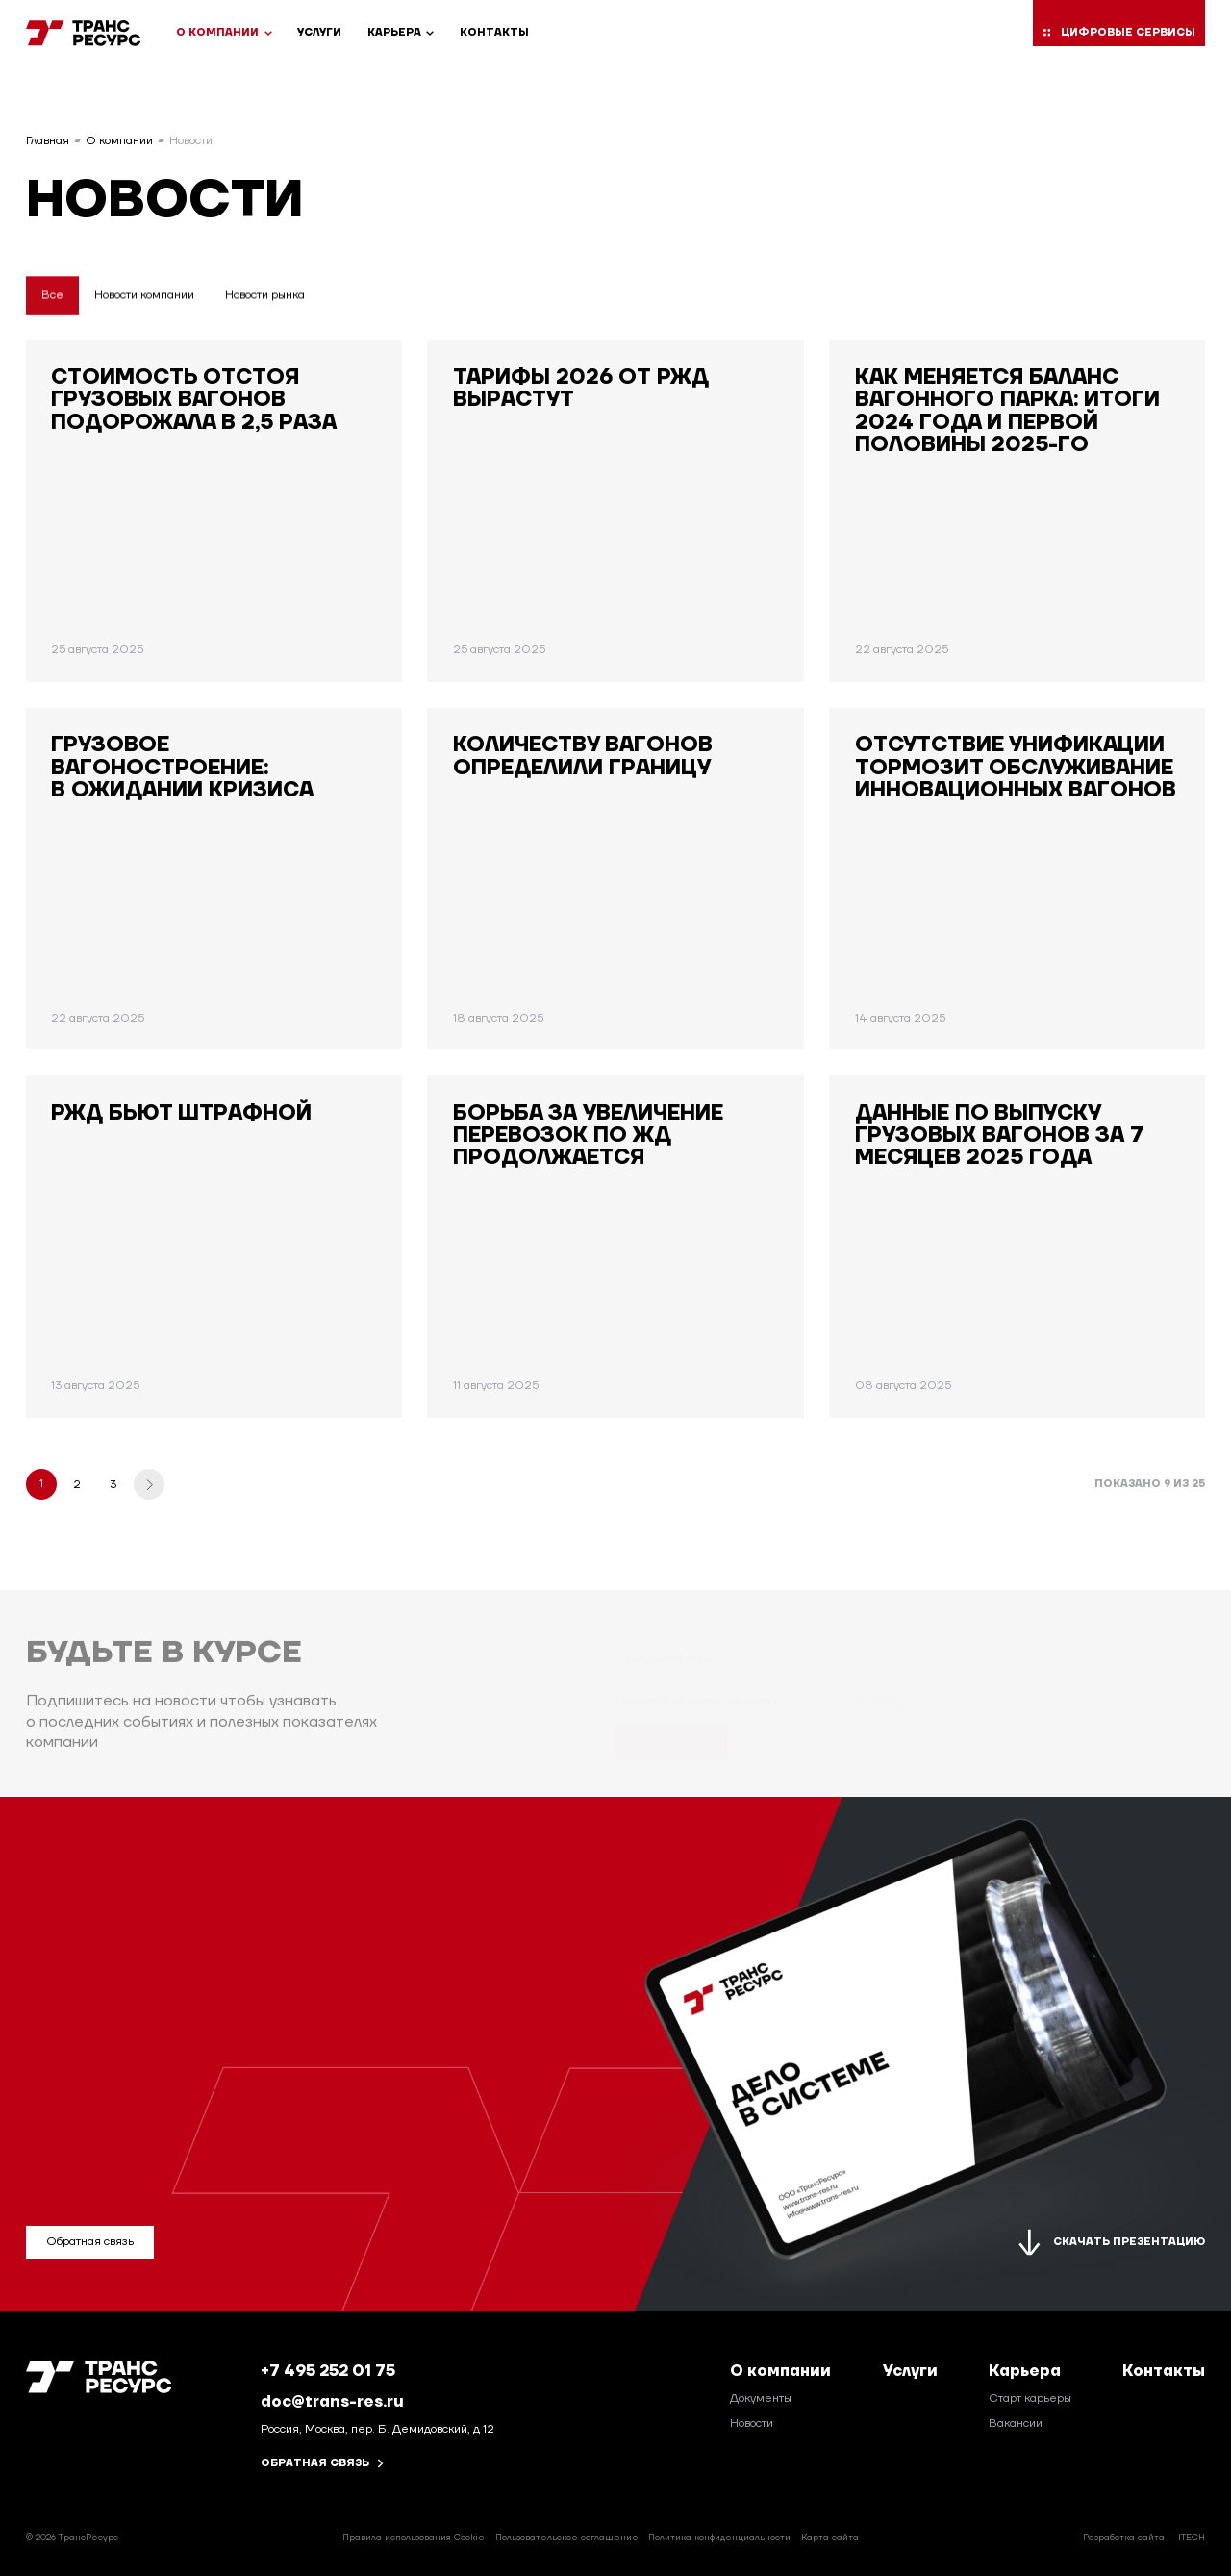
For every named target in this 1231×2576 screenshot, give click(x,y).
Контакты (494, 33)
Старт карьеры (1030, 2398)
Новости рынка (265, 296)
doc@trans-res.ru (332, 2401)
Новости (751, 2423)
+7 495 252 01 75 (328, 2371)
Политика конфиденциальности (719, 2538)
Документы (760, 2398)
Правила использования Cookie (413, 2538)
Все (52, 296)
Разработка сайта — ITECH (1144, 2538)
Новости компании (144, 296)
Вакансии (1016, 2423)
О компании (223, 33)
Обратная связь (323, 2464)
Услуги (319, 33)
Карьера (400, 33)
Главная (47, 142)
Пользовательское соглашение (567, 2538)
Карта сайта (830, 2538)
